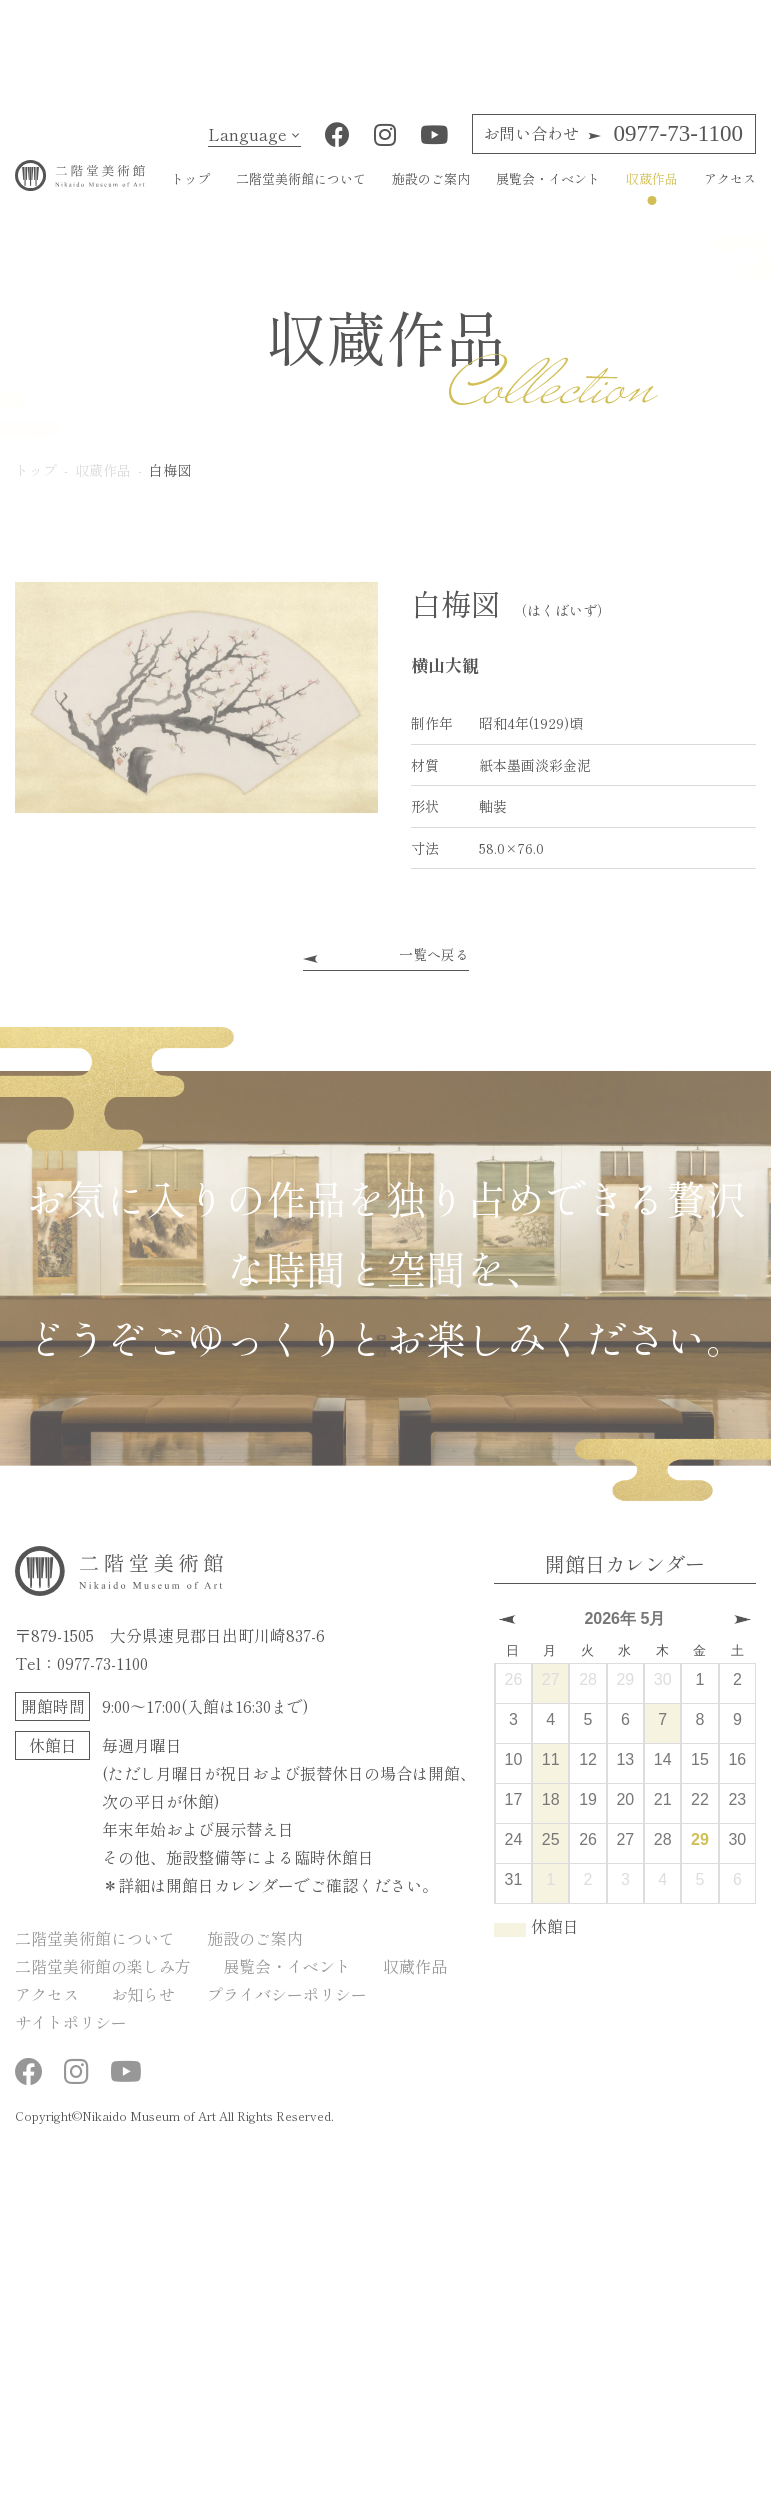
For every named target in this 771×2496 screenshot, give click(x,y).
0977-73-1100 (613, 149)
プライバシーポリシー (287, 2010)
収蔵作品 (652, 194)
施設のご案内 (431, 194)
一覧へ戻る (434, 971)
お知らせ (143, 2010)
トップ (190, 194)
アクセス (730, 194)
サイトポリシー (71, 2038)
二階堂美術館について (301, 194)
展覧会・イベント (548, 194)
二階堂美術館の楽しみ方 (103, 1982)
